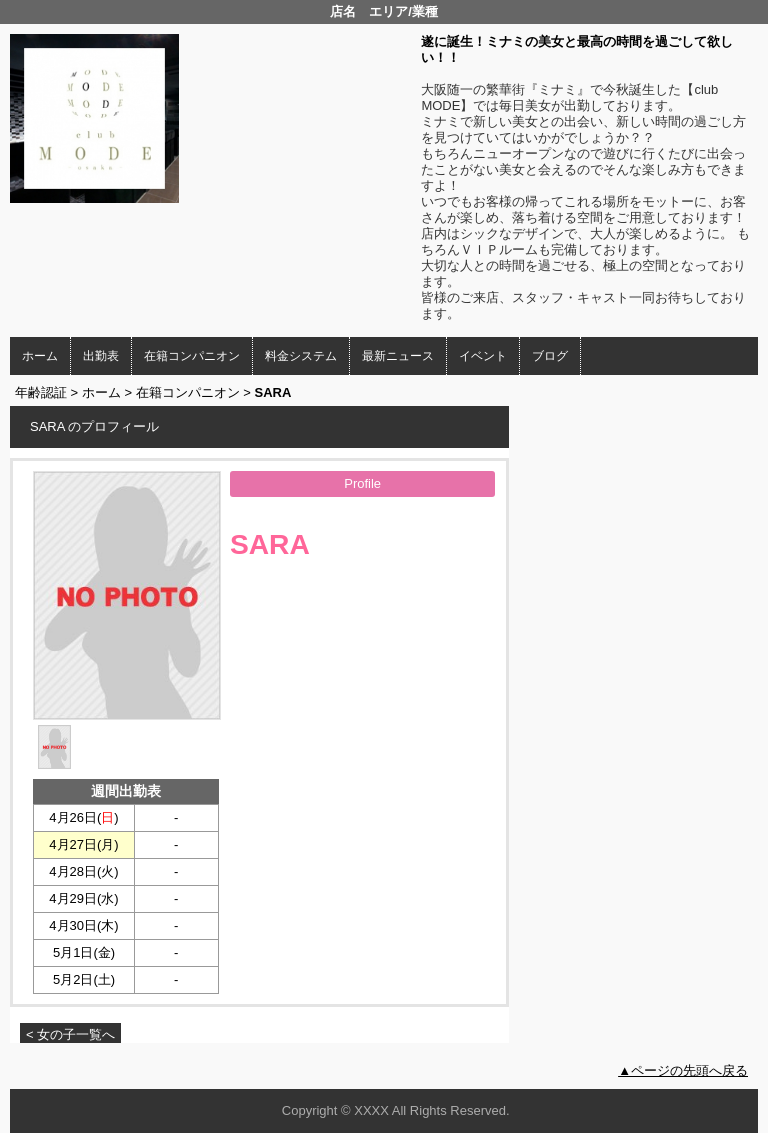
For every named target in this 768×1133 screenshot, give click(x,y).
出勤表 (101, 356)
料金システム (301, 356)
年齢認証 (41, 392)
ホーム (40, 356)
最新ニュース (398, 356)
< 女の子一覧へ (70, 1034)
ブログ (550, 356)
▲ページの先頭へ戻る (683, 1070)
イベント (483, 356)
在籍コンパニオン (192, 356)
